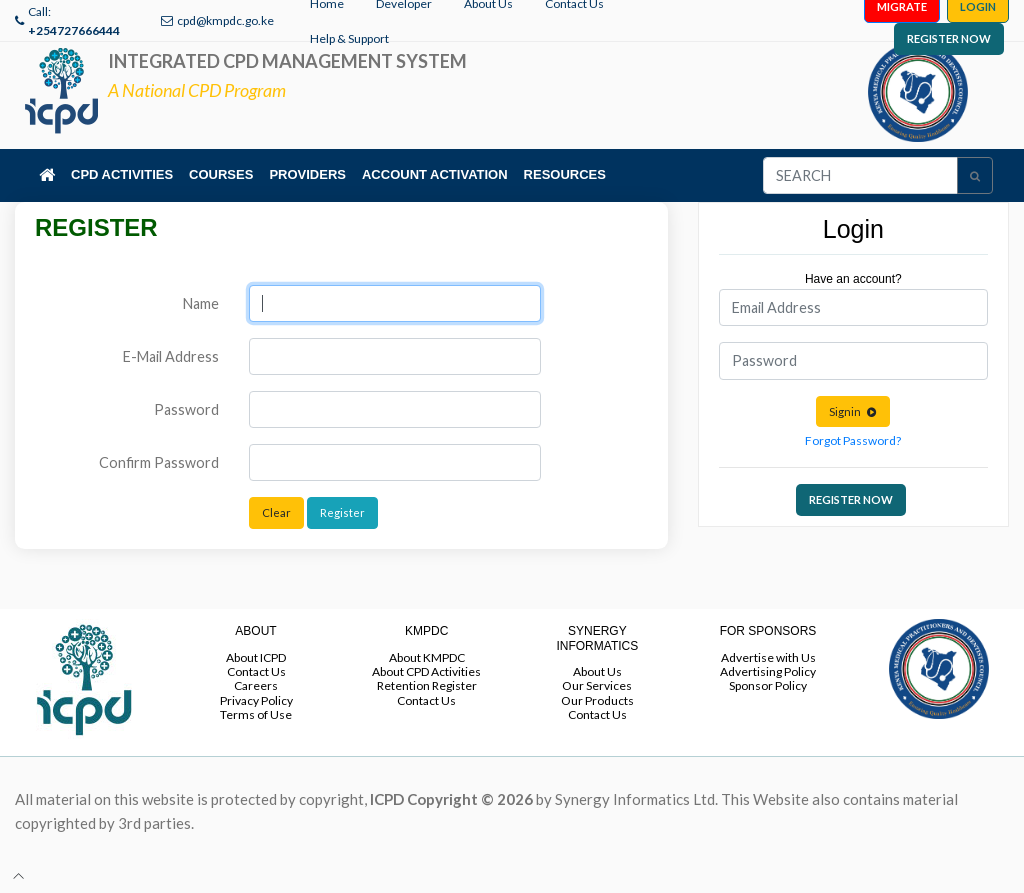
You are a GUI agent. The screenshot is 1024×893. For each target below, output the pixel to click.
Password (186, 409)
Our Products (597, 700)
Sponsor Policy (768, 685)
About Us (597, 671)
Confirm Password (159, 462)
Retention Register (427, 685)
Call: (74, 21)
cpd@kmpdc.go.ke (225, 20)
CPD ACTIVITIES (122, 174)
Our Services (597, 685)
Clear (276, 512)
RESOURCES (565, 174)
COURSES (221, 174)
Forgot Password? (853, 440)
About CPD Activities (426, 671)
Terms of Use (256, 714)
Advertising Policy (768, 671)
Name (201, 303)
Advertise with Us (768, 657)
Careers (256, 685)
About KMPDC (427, 657)
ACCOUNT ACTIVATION (435, 174)
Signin (853, 411)
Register (342, 512)
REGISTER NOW (949, 38)
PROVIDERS (307, 174)
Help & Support (349, 38)
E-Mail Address (171, 356)
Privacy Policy (256, 700)
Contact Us (256, 671)
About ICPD (256, 657)
